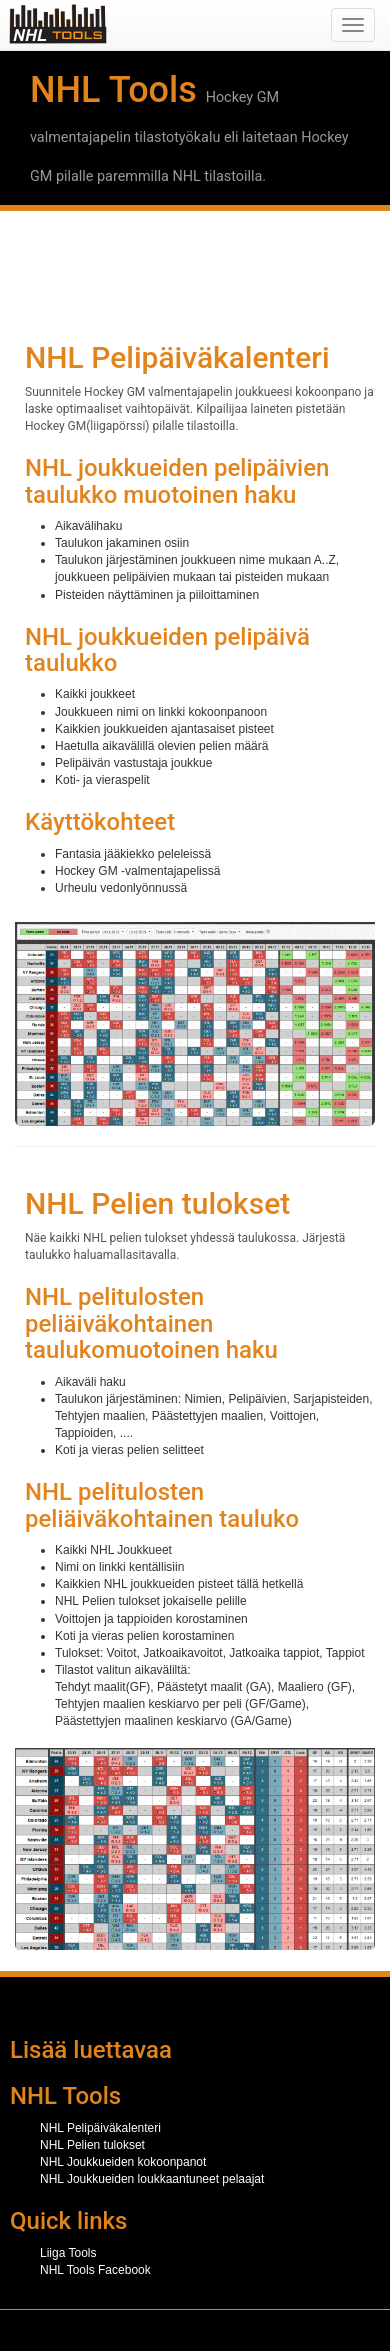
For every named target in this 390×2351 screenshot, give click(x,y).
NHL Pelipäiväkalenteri (100, 2128)
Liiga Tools (68, 2253)
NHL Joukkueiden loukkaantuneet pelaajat (152, 2179)
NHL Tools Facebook (95, 2270)
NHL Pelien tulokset (92, 2145)
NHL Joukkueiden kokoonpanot (123, 2162)
